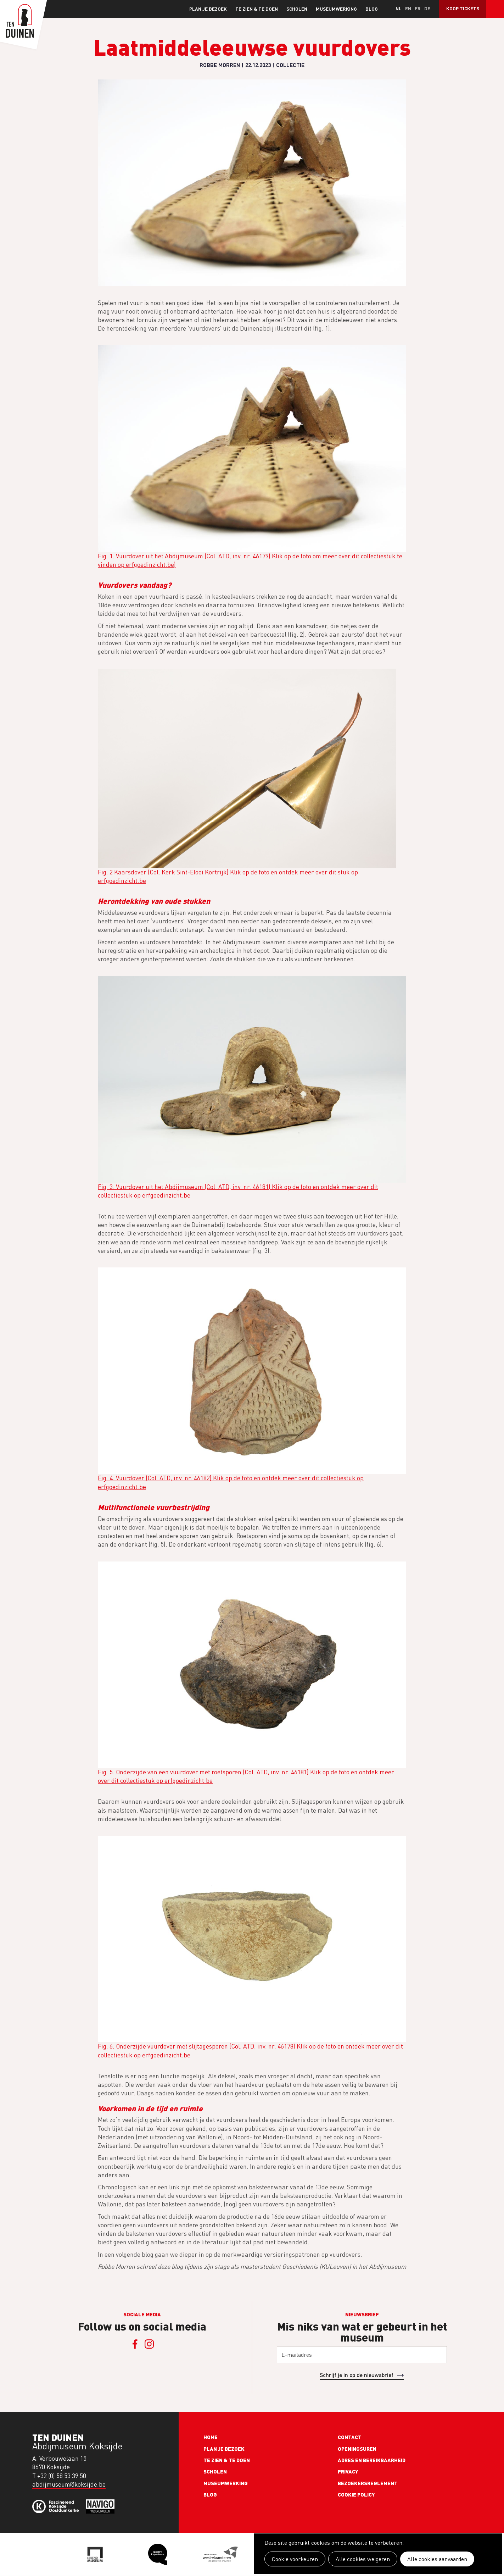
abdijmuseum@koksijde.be (69, 2484)
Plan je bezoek (208, 9)
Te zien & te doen (256, 9)
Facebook (135, 2344)
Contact (350, 2437)
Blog (371, 9)
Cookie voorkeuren (295, 2559)
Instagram (149, 2344)
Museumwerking (336, 9)
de (427, 8)
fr (418, 8)
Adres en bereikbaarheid (371, 2460)
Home (210, 2437)
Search (495, 9)
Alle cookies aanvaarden (437, 2559)
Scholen (296, 9)
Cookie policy (356, 2494)
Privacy (348, 2471)
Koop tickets (462, 8)
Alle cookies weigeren (363, 2559)
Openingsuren (357, 2448)
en (408, 8)
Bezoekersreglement (368, 2483)
